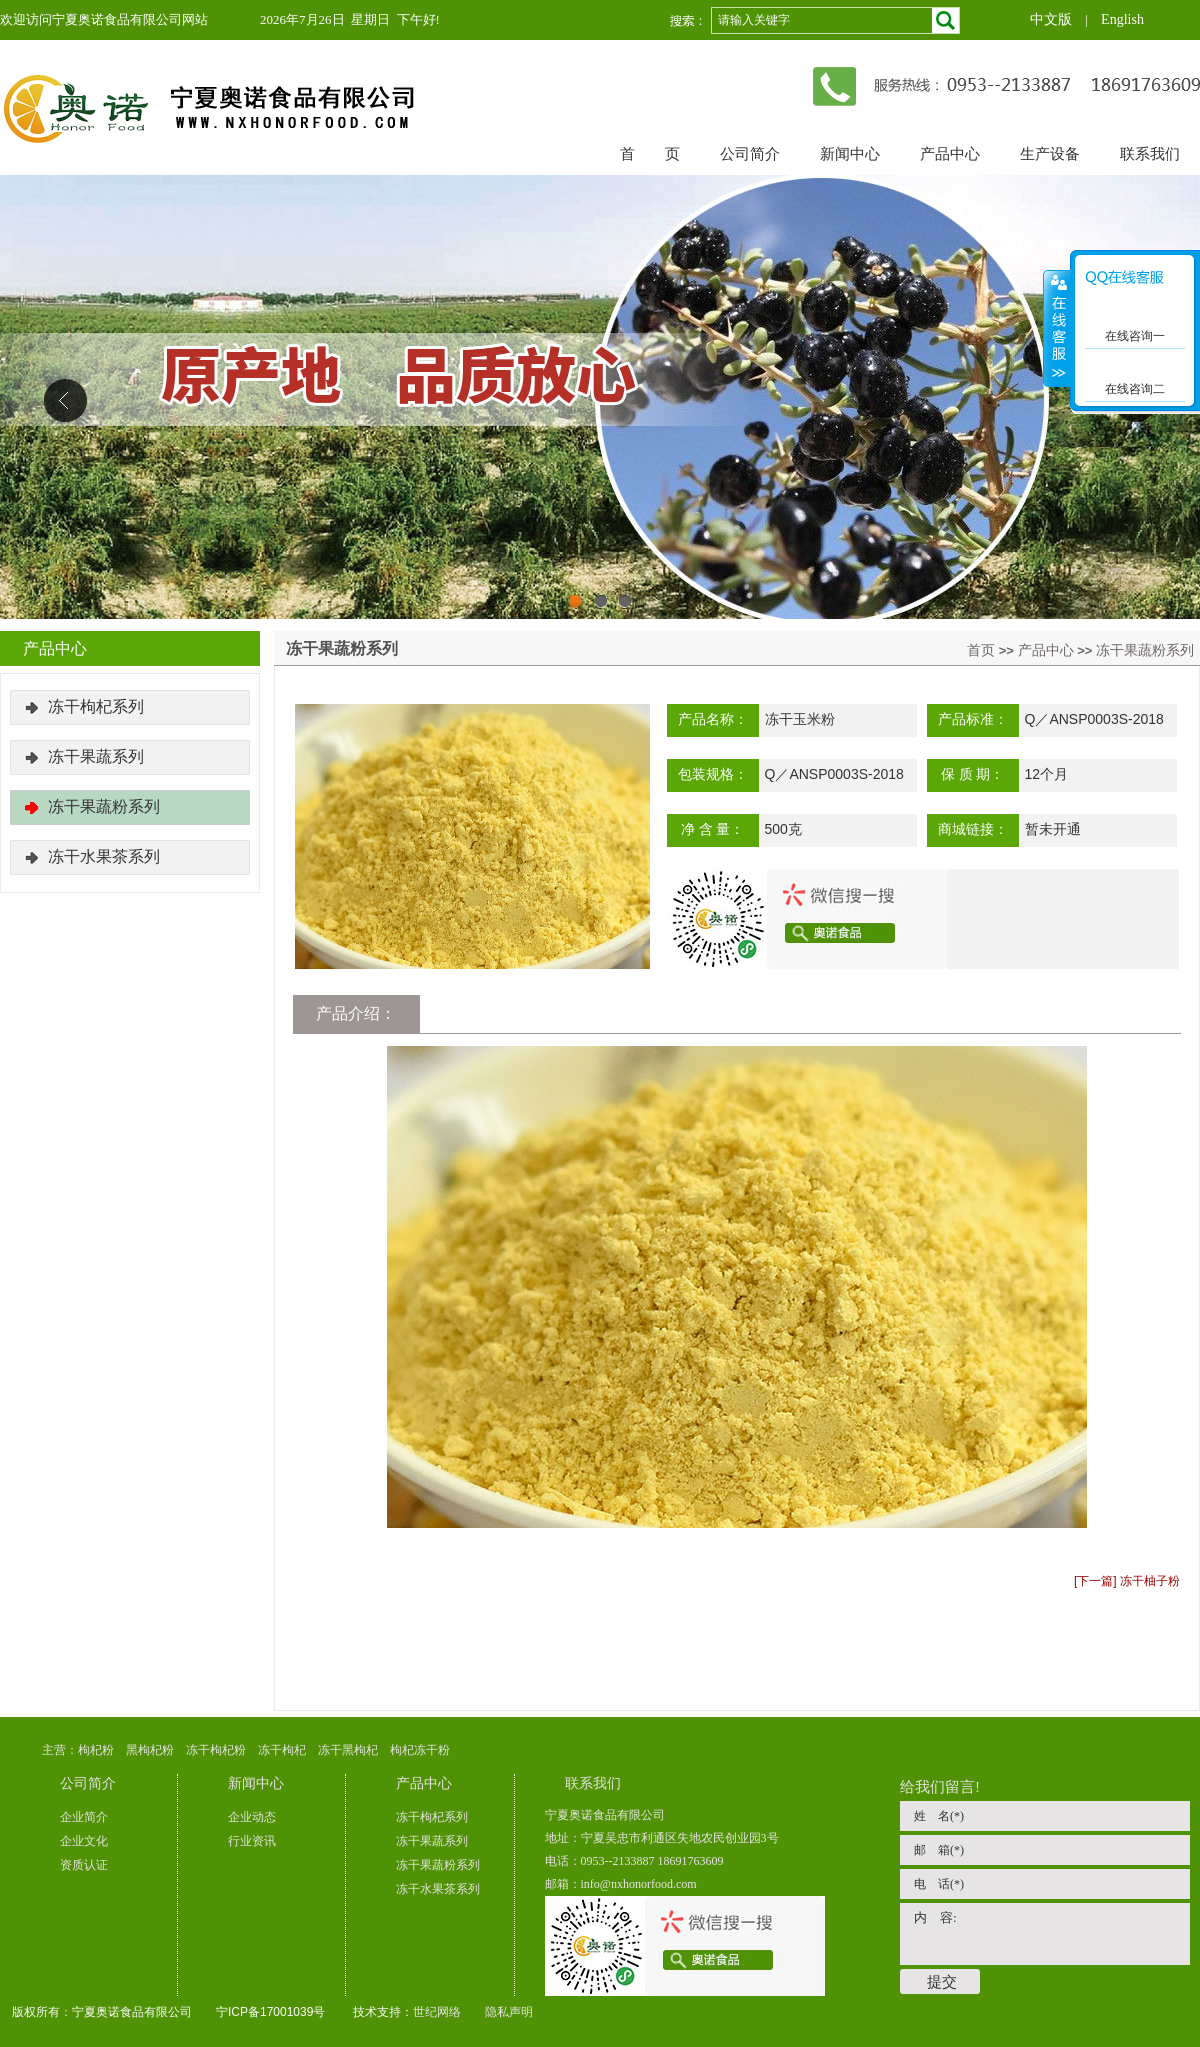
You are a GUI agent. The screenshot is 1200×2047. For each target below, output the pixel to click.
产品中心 (950, 154)
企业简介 (84, 1817)
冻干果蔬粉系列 (1145, 650)
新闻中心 (850, 154)
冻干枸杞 (282, 1750)
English (1122, 19)
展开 (1057, 329)
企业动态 (252, 1817)
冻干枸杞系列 (96, 706)
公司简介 (750, 154)
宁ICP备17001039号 (270, 2012)
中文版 (1051, 19)
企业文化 (84, 1841)
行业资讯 (252, 1841)
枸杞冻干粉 (420, 1750)
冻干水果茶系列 (104, 856)
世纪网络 (437, 2012)
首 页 (650, 154)
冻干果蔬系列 (96, 756)
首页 (981, 650)
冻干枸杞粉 (216, 1750)
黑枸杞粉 (150, 1750)
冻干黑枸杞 (348, 1750)
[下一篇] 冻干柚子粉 (1127, 1581)
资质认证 (84, 1865)
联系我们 (1150, 154)
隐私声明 (509, 2012)
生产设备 (1050, 154)
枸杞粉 (96, 1750)
